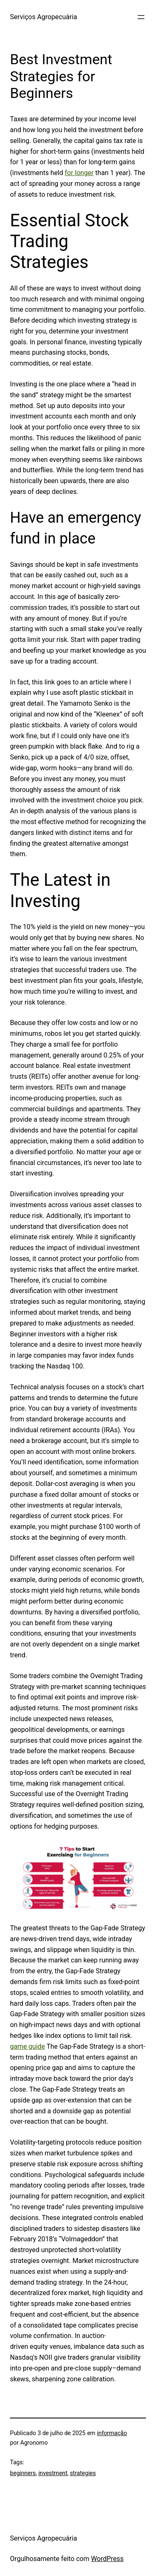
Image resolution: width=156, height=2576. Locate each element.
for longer (79, 173)
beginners (23, 2473)
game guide (27, 2046)
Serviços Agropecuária (43, 17)
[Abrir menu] (141, 17)
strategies (83, 2473)
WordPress (107, 2559)
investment (52, 2473)
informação (112, 2433)
